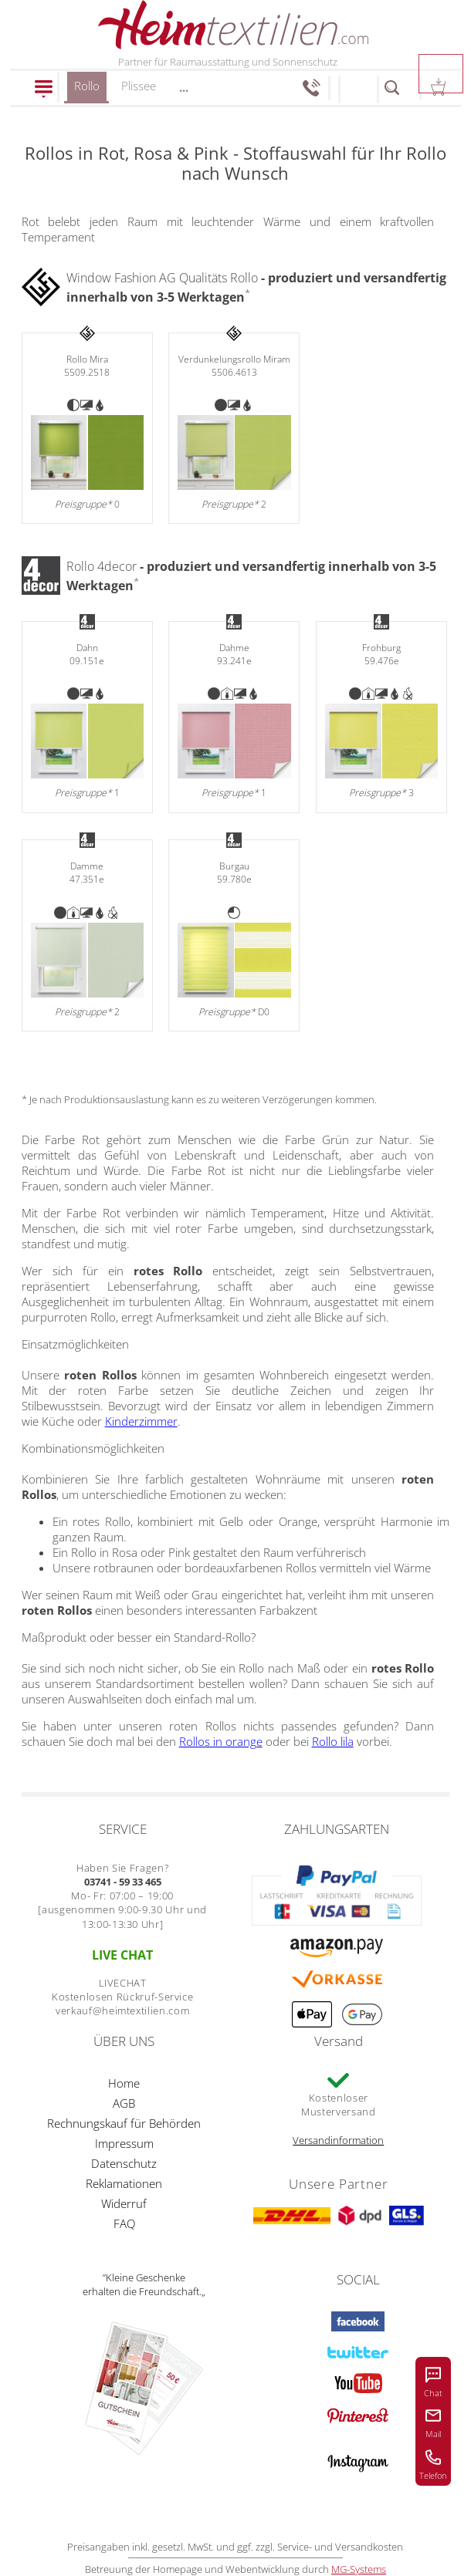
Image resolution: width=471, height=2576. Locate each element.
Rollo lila (333, 1741)
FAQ (124, 2223)
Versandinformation (338, 2140)
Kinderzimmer (141, 1421)
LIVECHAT (123, 1983)
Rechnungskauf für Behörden (124, 2123)
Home (124, 2083)
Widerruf (124, 2203)
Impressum (124, 2143)
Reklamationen (124, 2183)
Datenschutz (124, 2163)
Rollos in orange (221, 1741)
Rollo (87, 90)
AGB (124, 2103)
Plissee (138, 85)
